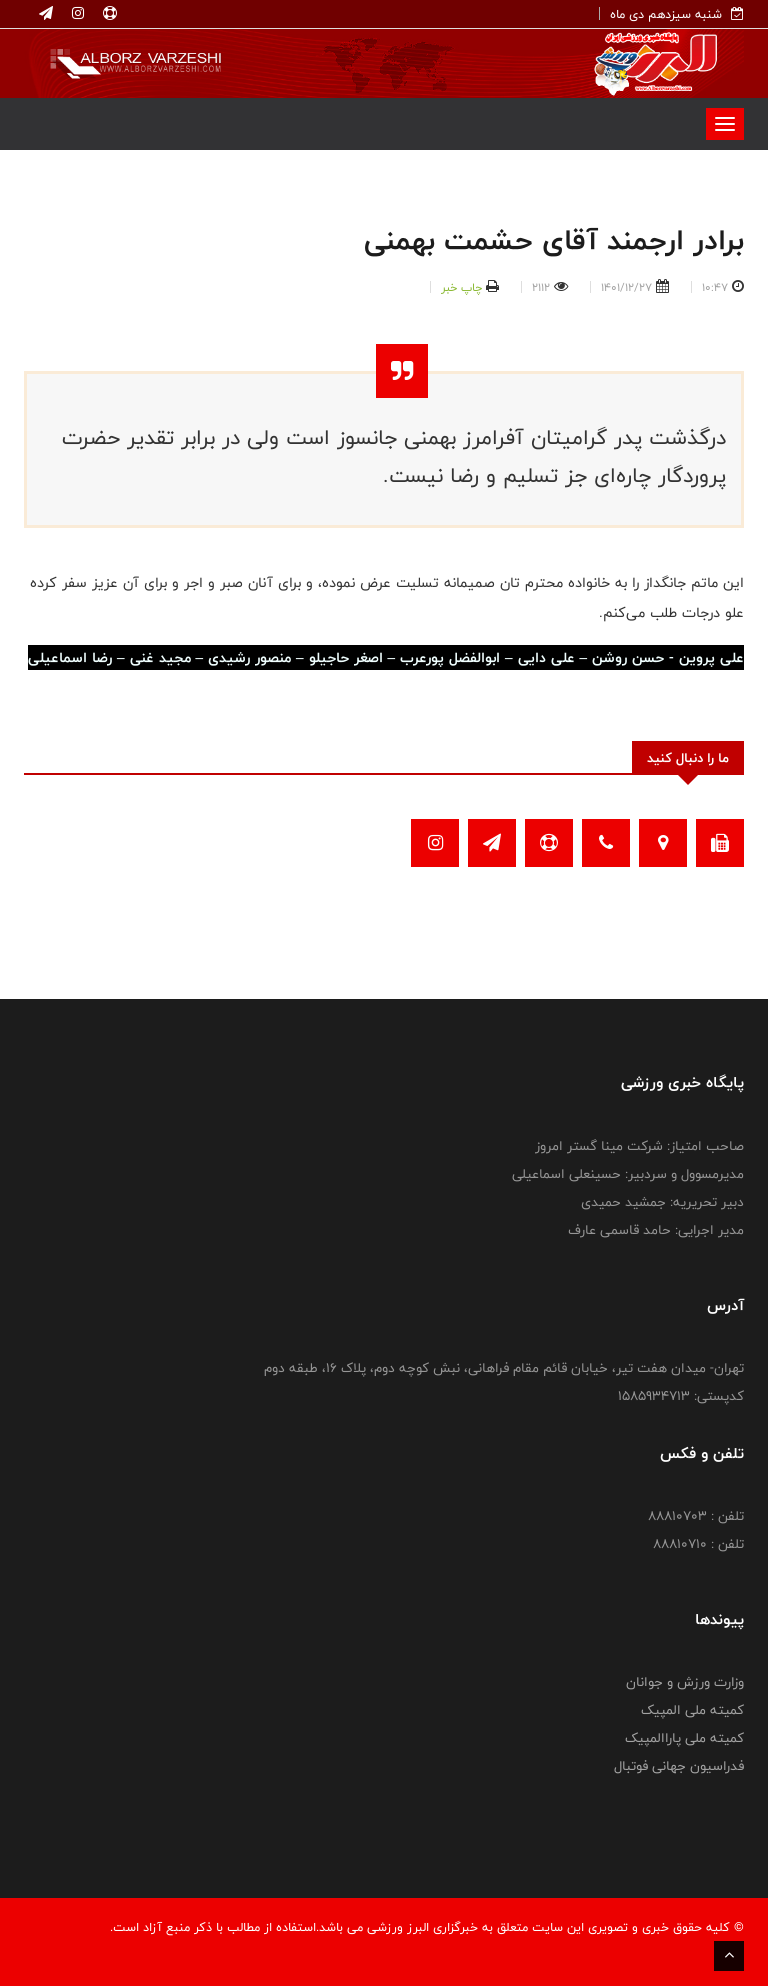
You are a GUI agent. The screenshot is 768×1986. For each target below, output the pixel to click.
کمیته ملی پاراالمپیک (684, 1738)
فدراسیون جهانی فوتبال (679, 1766)
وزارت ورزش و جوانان (685, 1682)
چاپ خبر (461, 287)
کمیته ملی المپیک (692, 1710)
